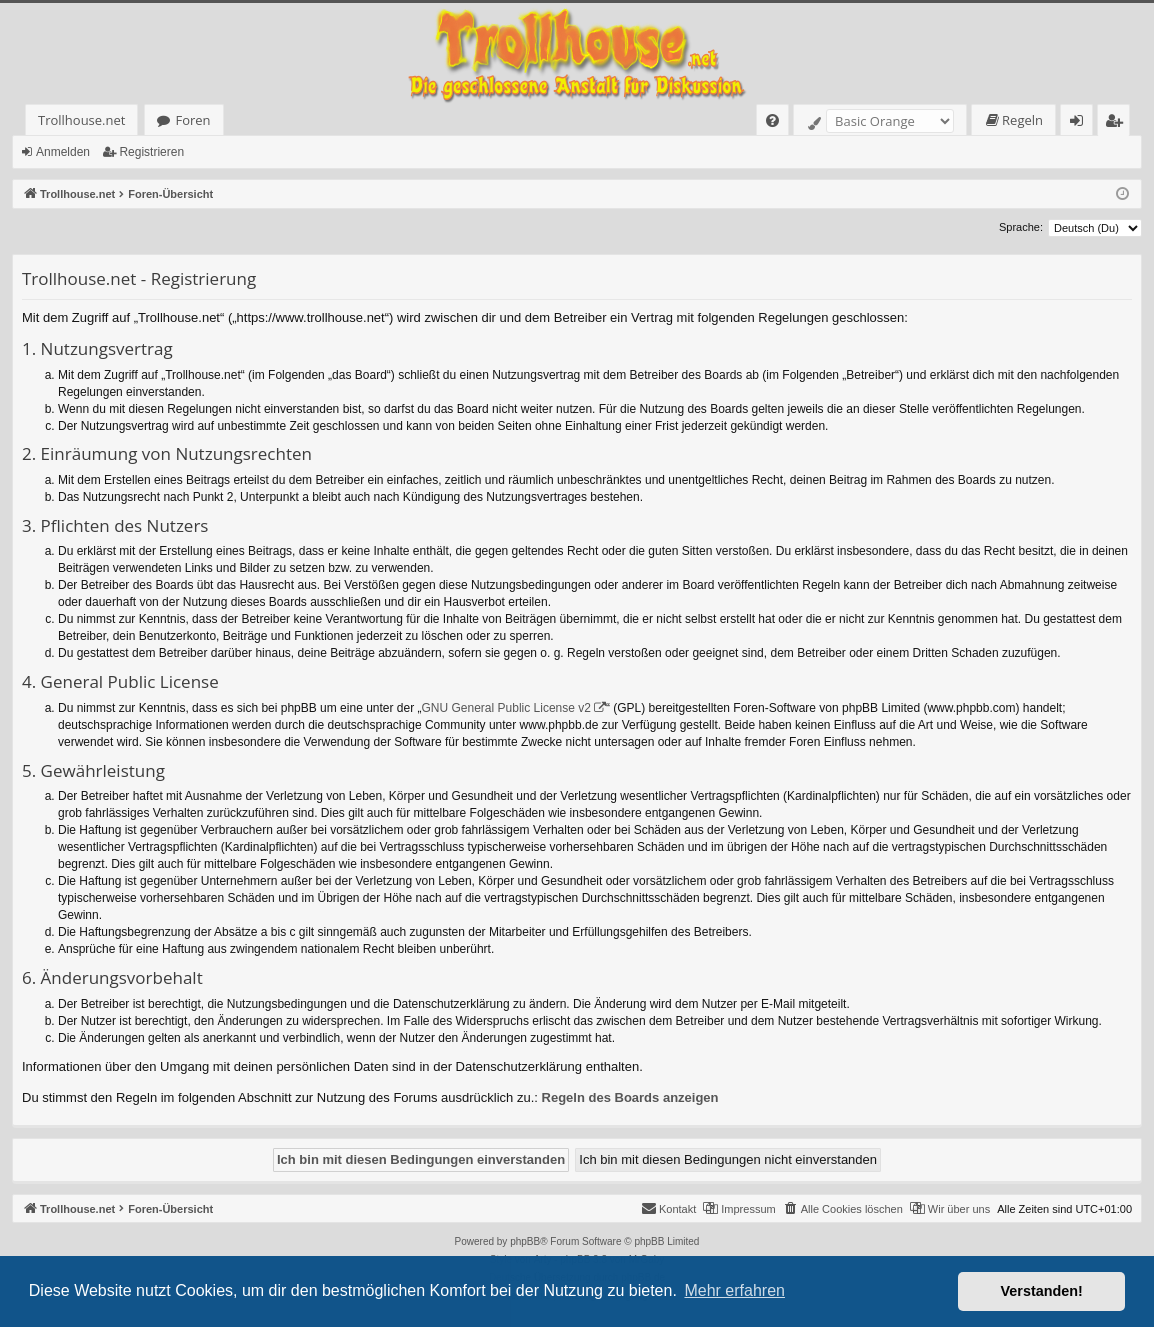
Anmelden (63, 152)
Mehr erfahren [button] (734, 1290)
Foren (192, 120)
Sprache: (1021, 227)
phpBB (525, 1241)
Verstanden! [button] (1042, 1291)
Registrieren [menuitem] (1118, 123)
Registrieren (151, 152)
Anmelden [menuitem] (1082, 123)
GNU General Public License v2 (506, 708)
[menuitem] (772, 120)
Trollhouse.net (81, 120)
